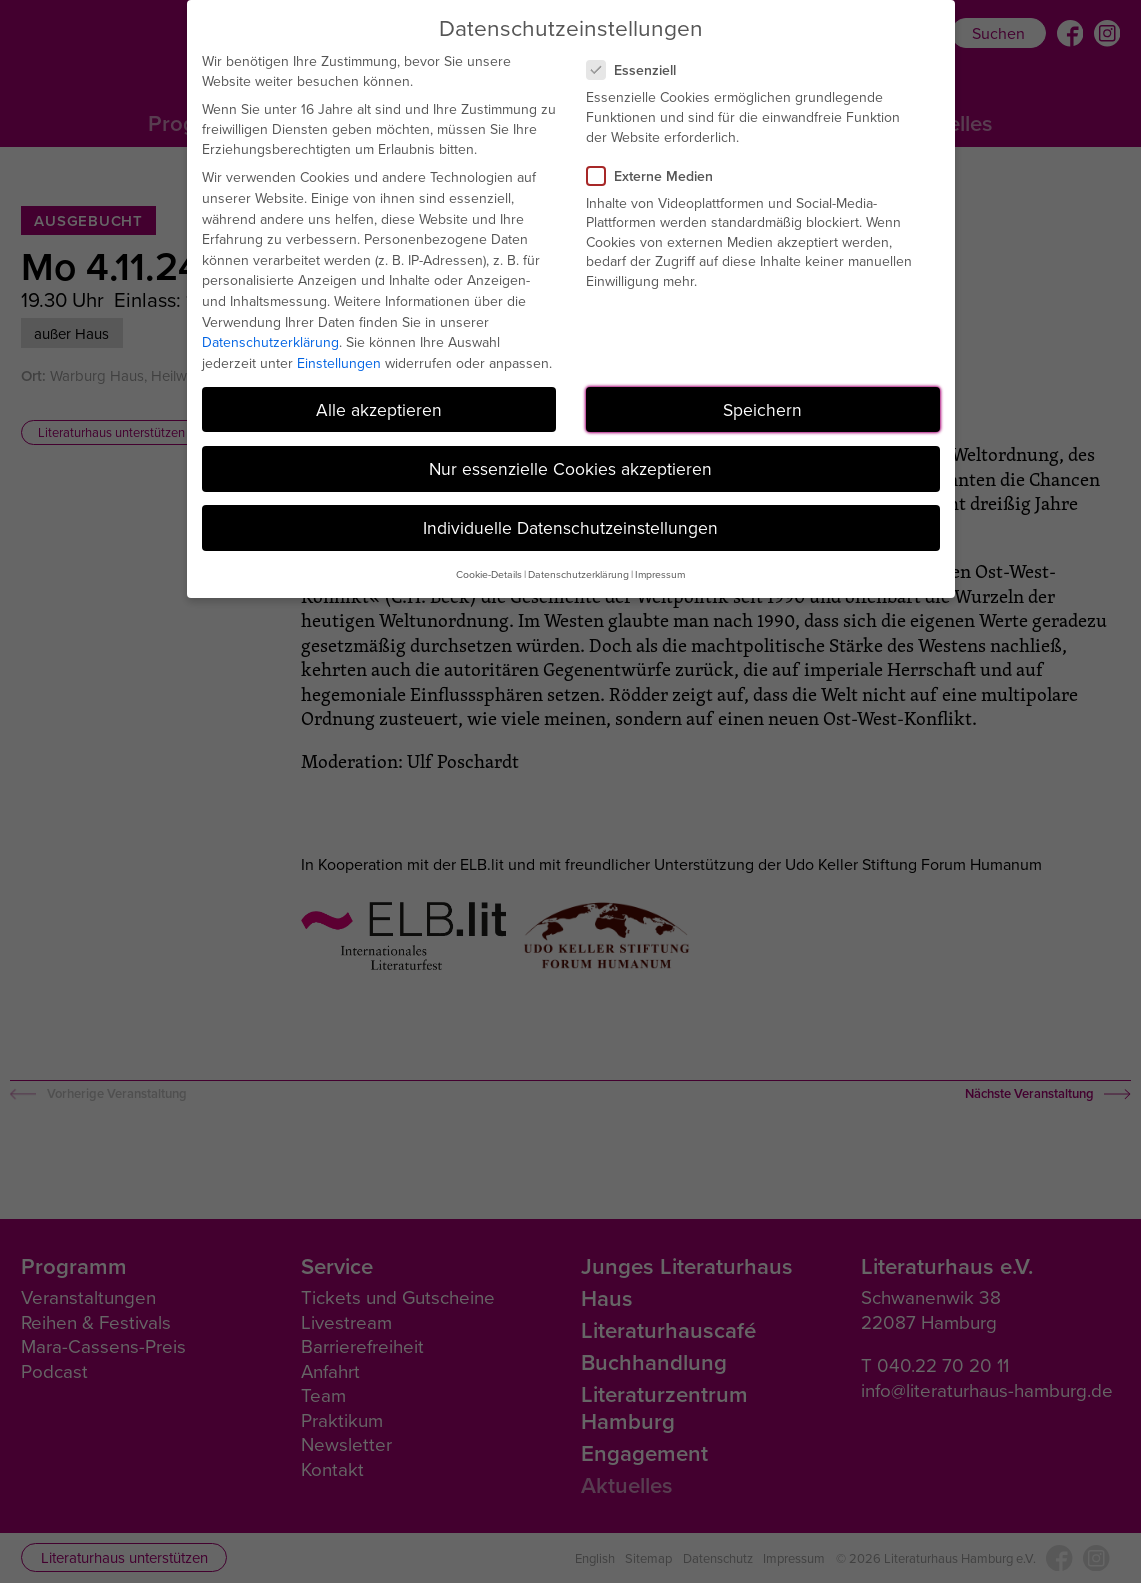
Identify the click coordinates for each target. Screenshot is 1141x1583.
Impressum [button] (660, 574)
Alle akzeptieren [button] (379, 409)
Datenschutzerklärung (270, 342)
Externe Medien (658, 176)
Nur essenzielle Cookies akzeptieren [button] (570, 468)
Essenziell (639, 70)
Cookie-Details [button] (489, 574)
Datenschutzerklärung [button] (578, 574)
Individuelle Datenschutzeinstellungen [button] (570, 527)
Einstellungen (339, 363)
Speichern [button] (762, 409)
